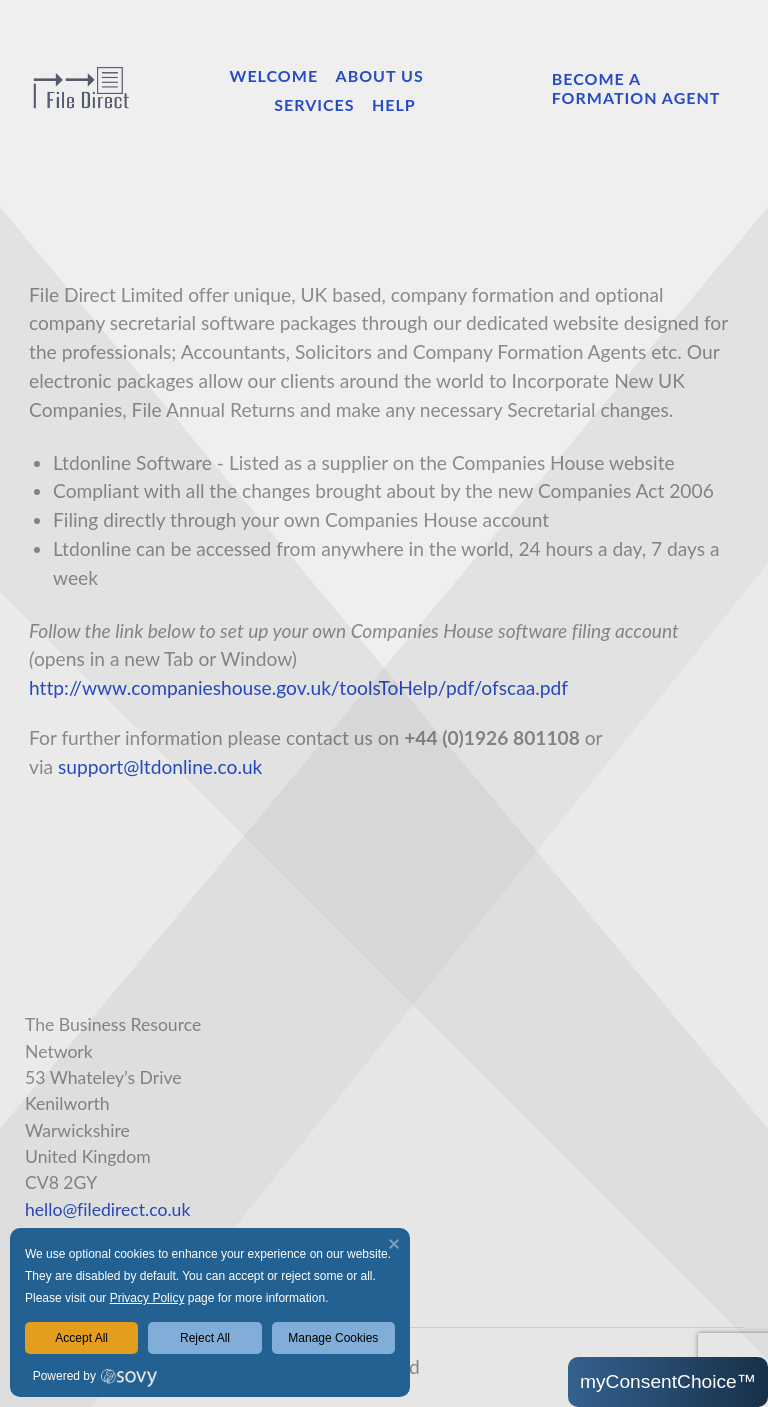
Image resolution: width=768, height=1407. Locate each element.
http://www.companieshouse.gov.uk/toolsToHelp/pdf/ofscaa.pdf (298, 687)
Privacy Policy (147, 1298)
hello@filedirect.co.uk (107, 1209)
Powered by (64, 1376)
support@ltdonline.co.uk (160, 766)
